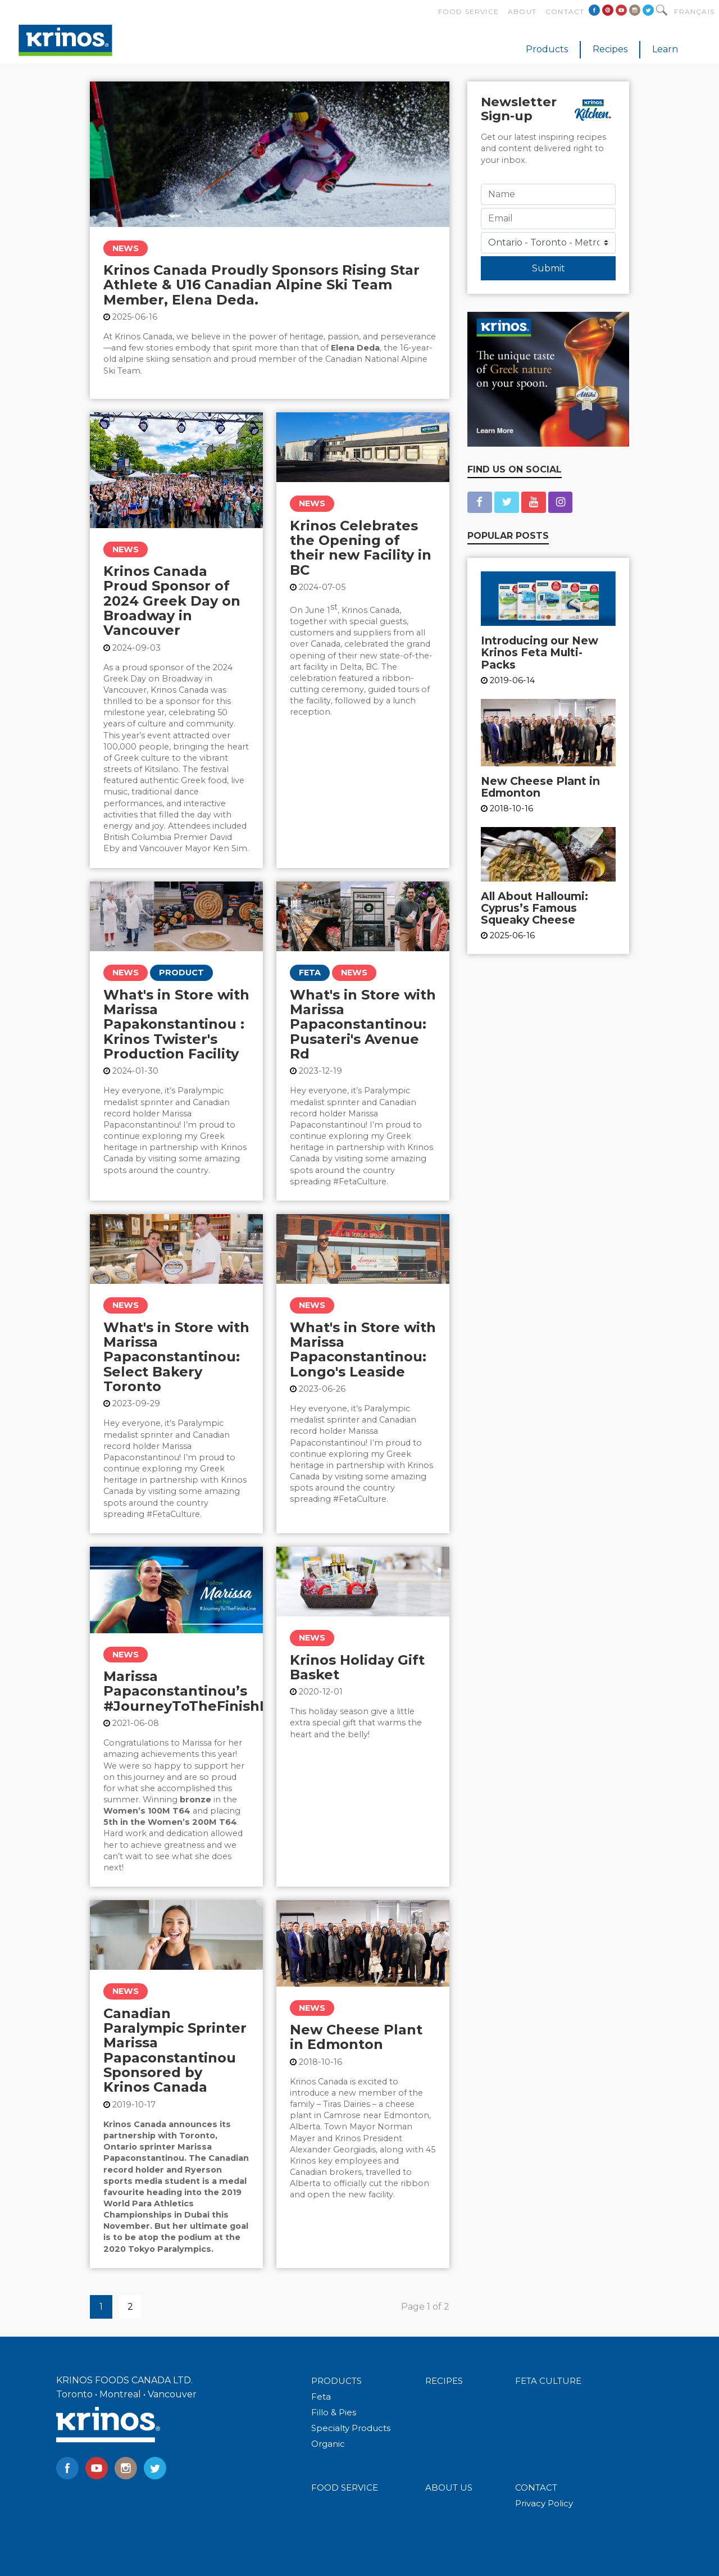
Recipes (610, 49)
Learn (665, 49)
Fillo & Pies (333, 2412)
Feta (321, 2396)
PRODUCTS (336, 2380)
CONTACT (536, 2487)
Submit (548, 268)
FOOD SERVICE (344, 2487)
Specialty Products (350, 2428)
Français (694, 11)
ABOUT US (448, 2487)
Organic (328, 2443)
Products (547, 49)
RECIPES (444, 2380)
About (522, 11)
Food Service (468, 11)
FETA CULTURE (548, 2380)
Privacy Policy (544, 2503)
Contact (564, 11)
